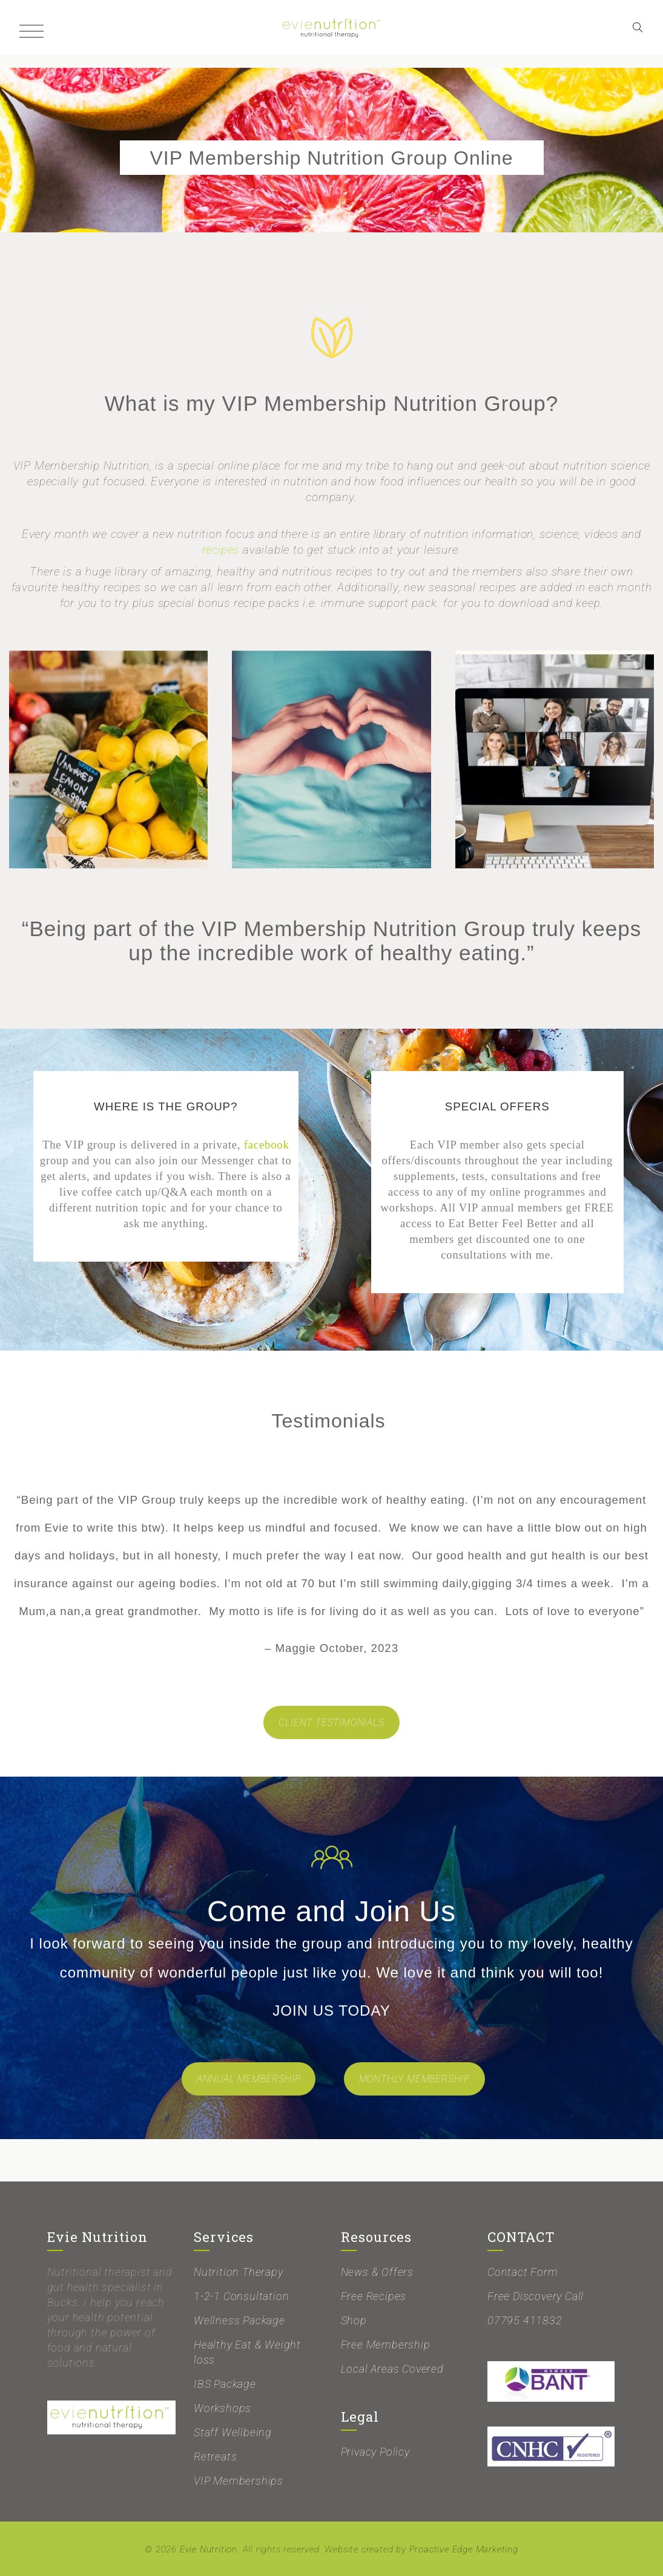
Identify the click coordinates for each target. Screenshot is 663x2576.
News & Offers (377, 2272)
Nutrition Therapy (238, 2272)
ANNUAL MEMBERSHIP (249, 2079)
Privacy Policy (375, 2451)
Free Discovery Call (535, 2296)
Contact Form (522, 2272)
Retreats (215, 2456)
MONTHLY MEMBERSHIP (414, 2079)
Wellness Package (239, 2320)
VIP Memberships (238, 2480)
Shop (354, 2320)
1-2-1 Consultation (241, 2296)
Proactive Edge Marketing (463, 2549)
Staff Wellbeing (233, 2432)
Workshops (222, 2408)
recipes (221, 550)
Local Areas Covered (392, 2368)
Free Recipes (374, 2296)
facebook (266, 1144)
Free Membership (385, 2344)
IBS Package (225, 2384)
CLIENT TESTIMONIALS (331, 1722)
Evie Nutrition (208, 2549)
